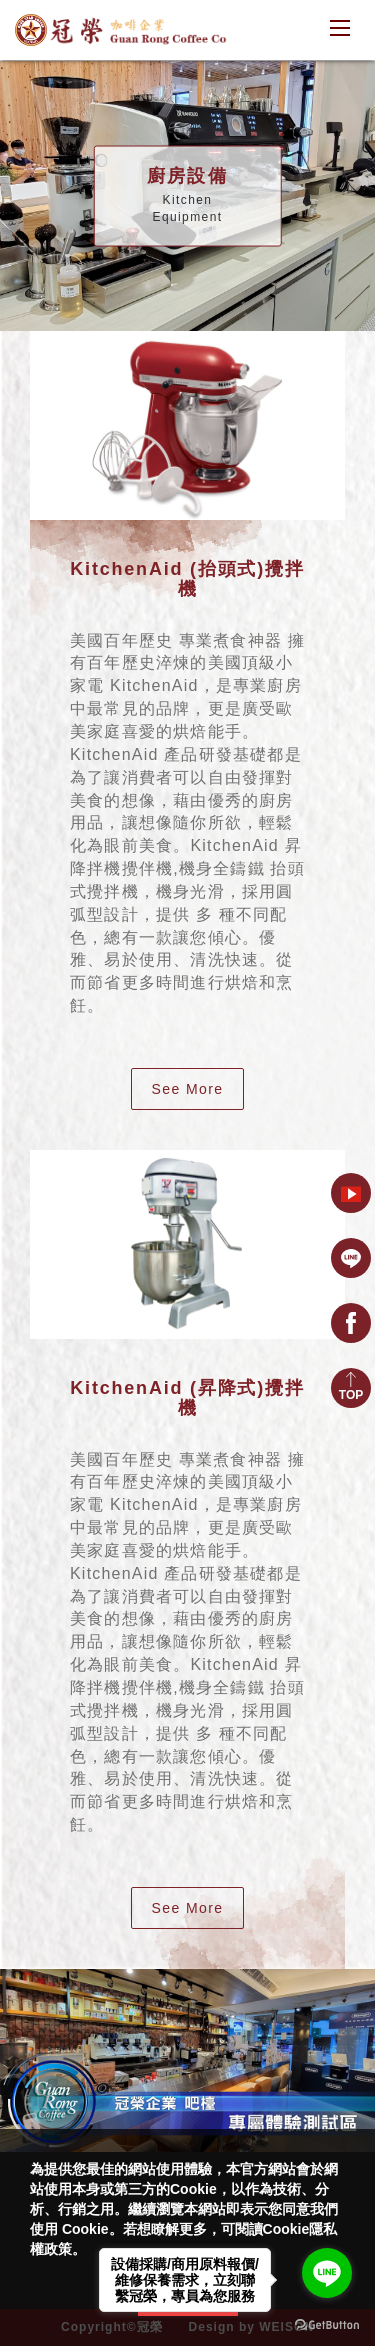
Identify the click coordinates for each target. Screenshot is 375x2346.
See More (188, 1089)
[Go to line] (327, 2273)
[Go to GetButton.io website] (327, 2325)
